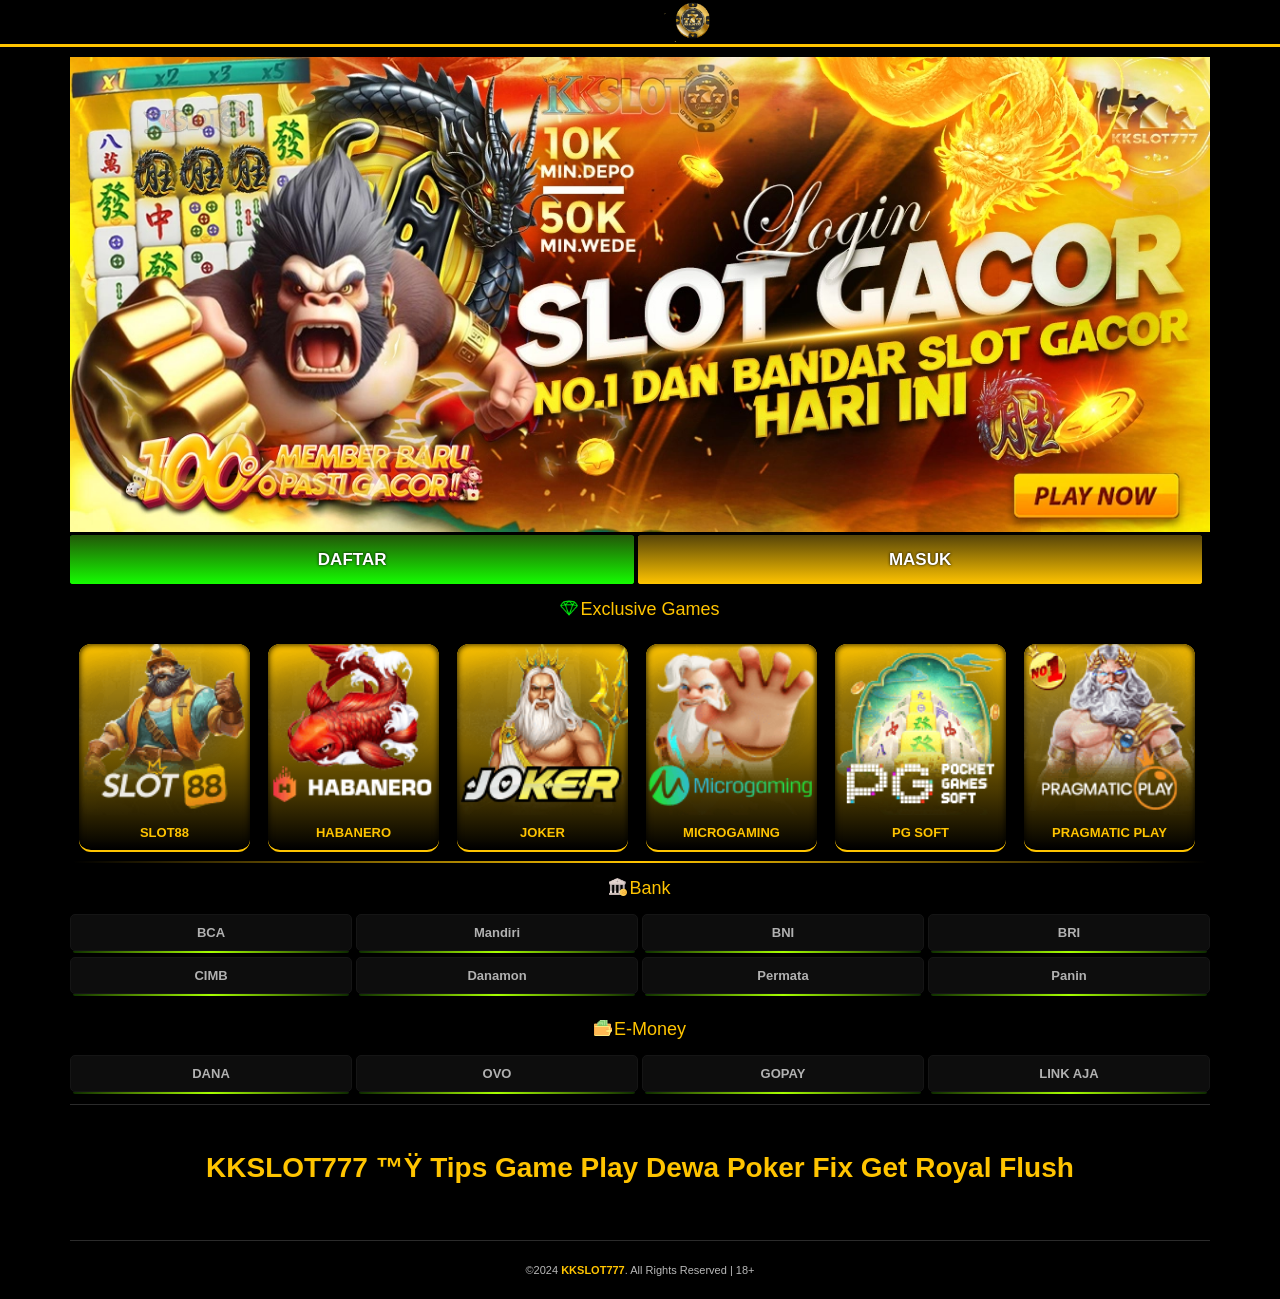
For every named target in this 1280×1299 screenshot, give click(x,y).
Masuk (920, 559)
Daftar (352, 559)
